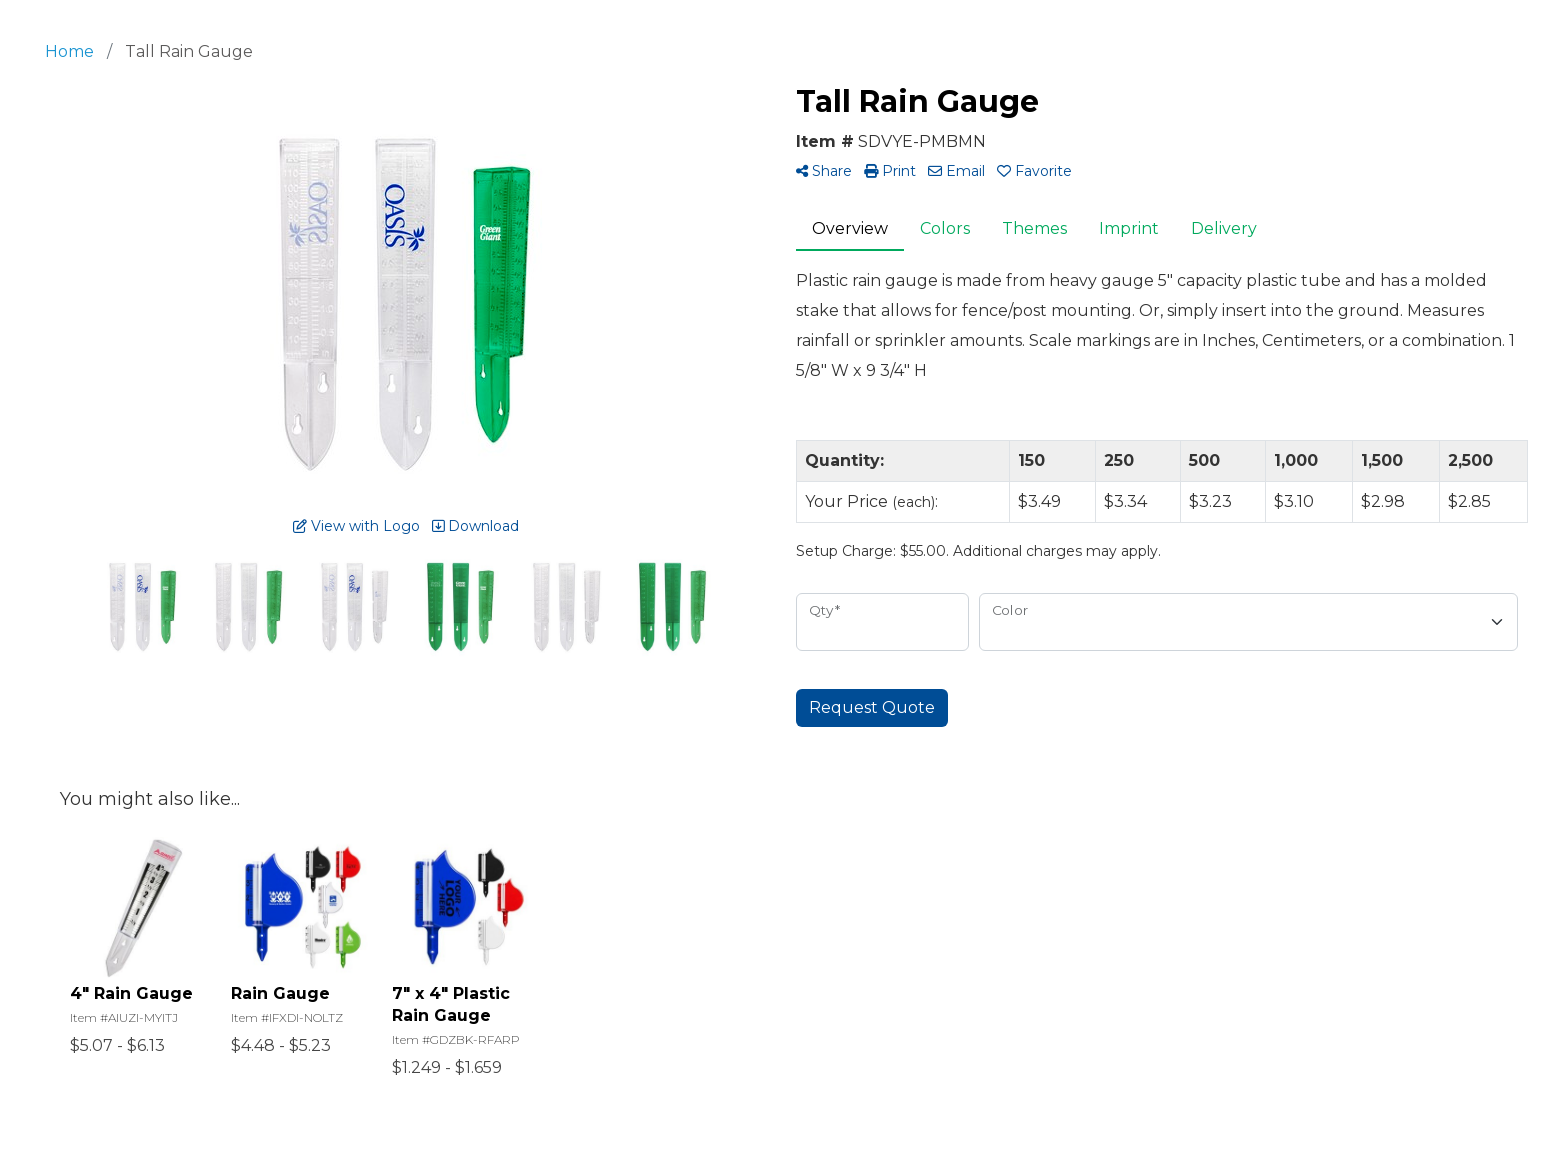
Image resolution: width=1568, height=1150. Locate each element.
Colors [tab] (945, 228)
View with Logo (356, 526)
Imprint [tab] (1129, 228)
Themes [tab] (1034, 228)
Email (956, 171)
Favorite (1034, 171)
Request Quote (872, 707)
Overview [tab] (850, 228)
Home (69, 51)
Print (890, 171)
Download (475, 526)
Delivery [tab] (1224, 228)
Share (824, 171)
